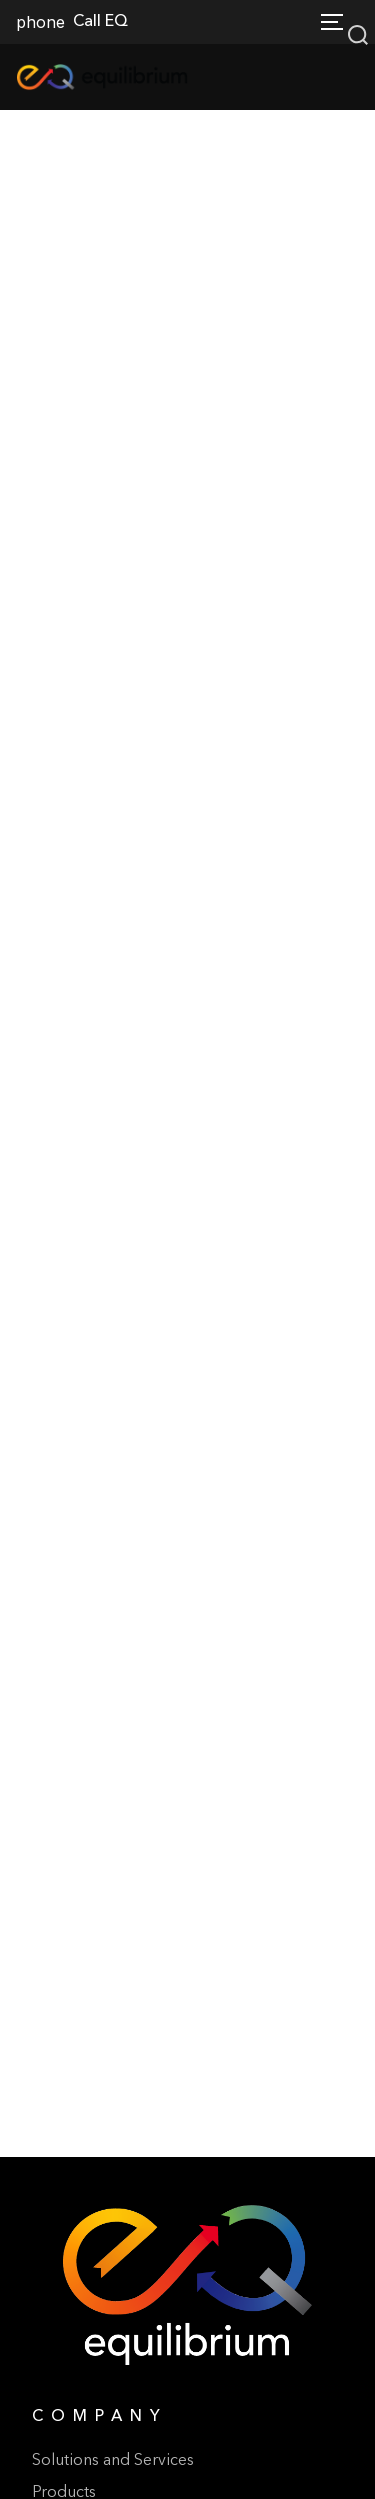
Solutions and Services (113, 2461)
